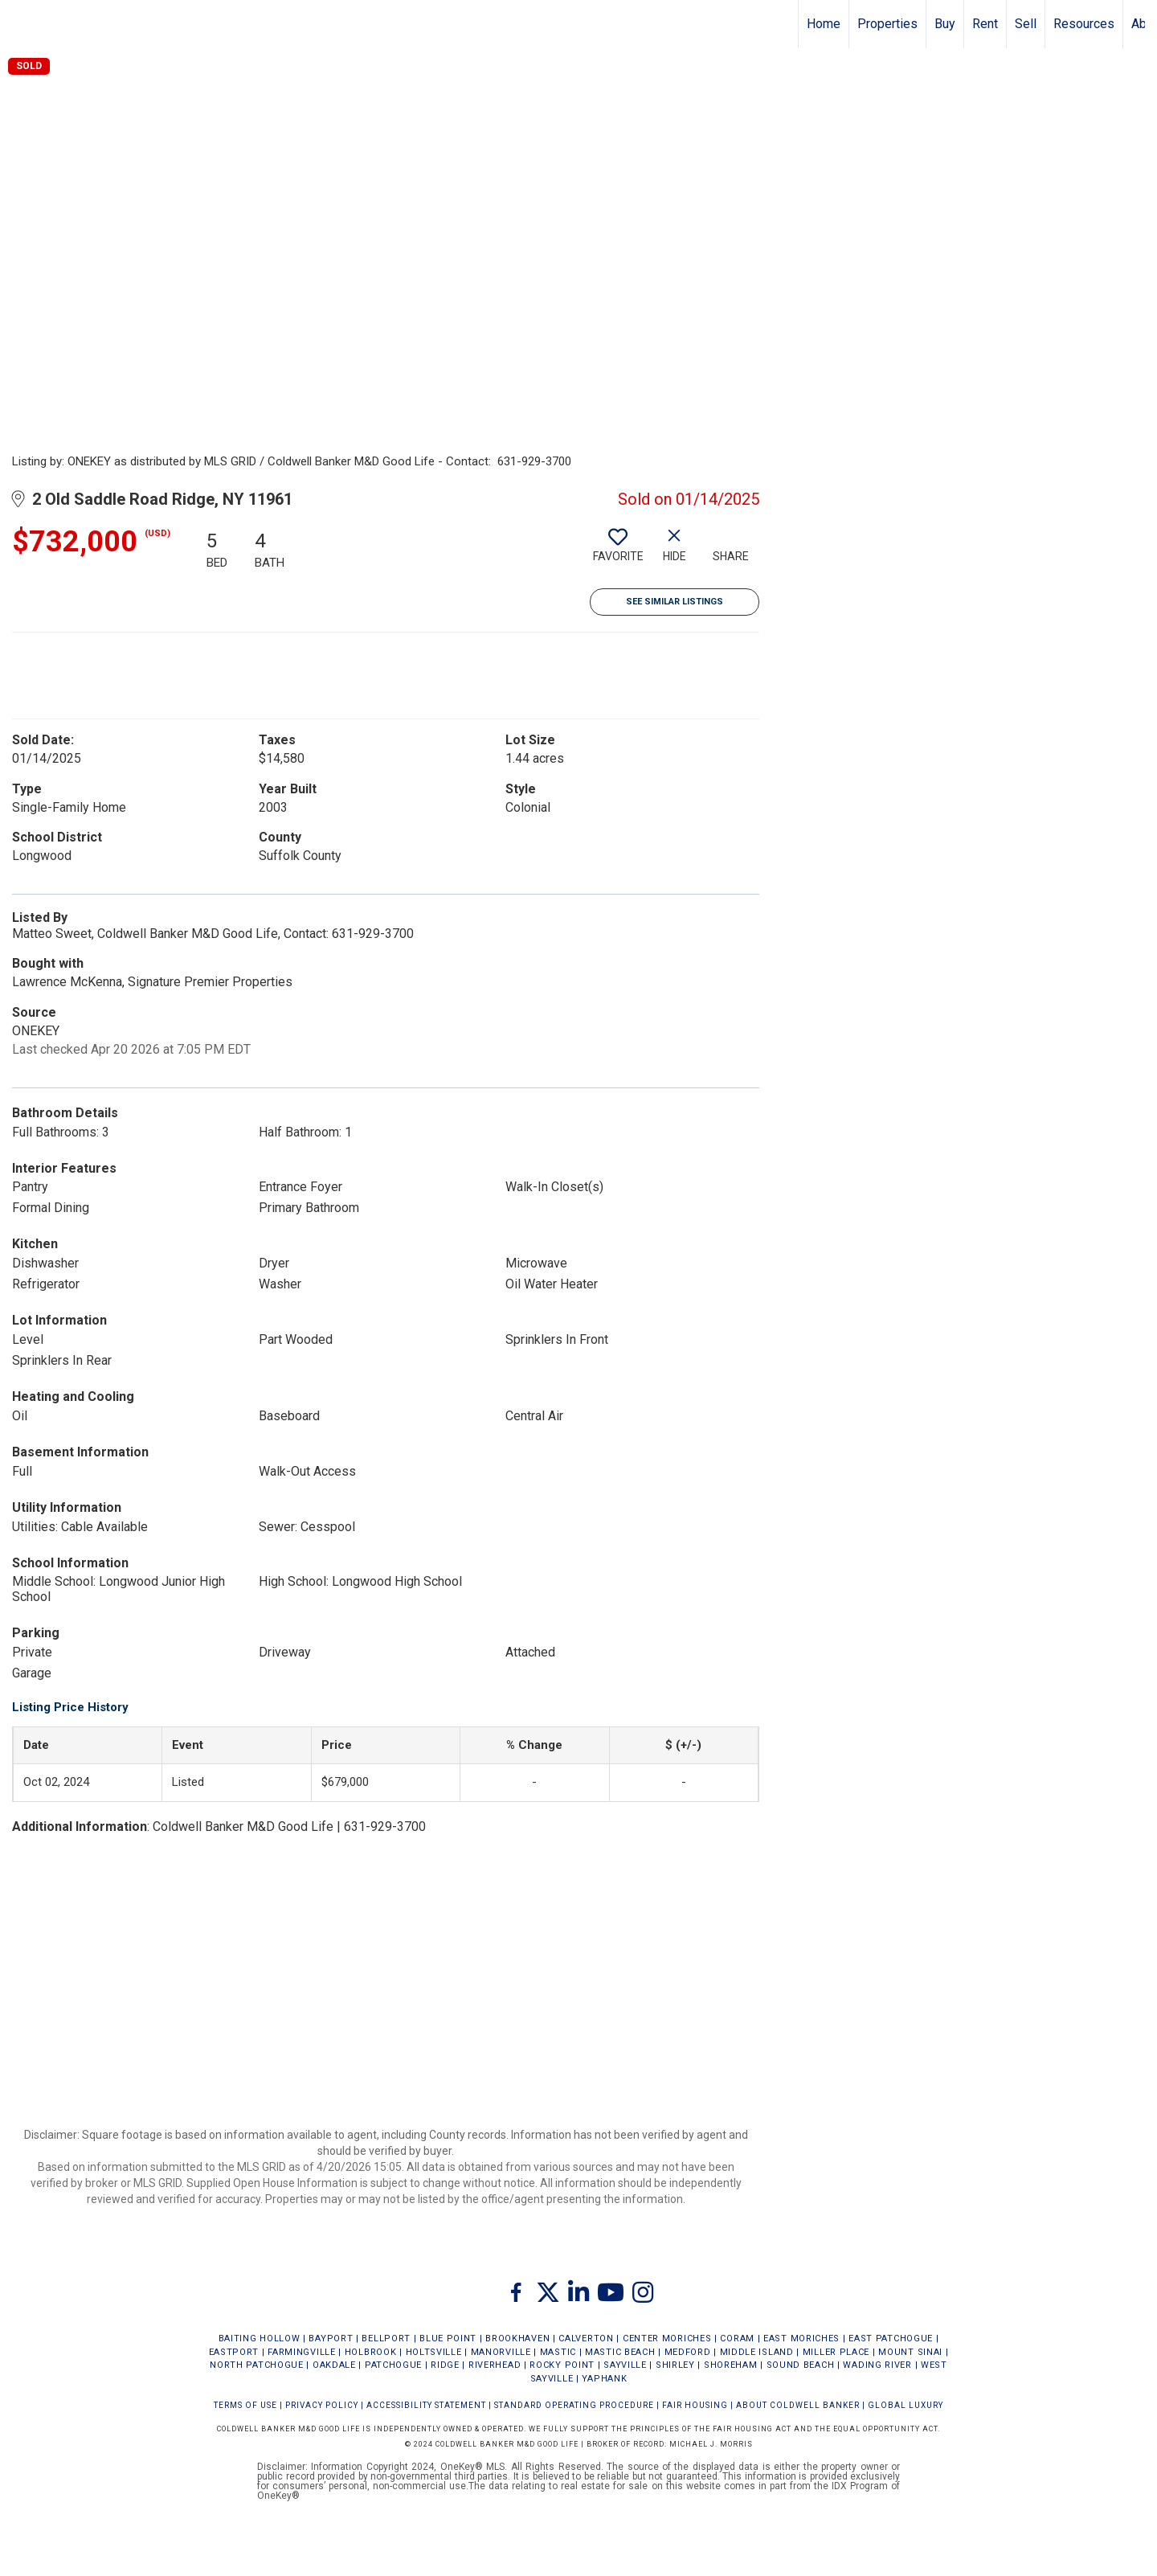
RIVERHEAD (494, 2365)
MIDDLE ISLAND (757, 2352)
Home (823, 23)
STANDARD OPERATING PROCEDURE (574, 2405)
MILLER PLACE (836, 2352)
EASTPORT (234, 2352)
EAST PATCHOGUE (890, 2338)
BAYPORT (331, 2338)
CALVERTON (585, 2338)
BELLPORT (386, 2338)
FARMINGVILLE (301, 2352)
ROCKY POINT (562, 2365)
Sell (1025, 23)
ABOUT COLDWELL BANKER (798, 2405)
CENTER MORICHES (667, 2338)
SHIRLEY (675, 2365)
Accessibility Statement (426, 2405)
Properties (887, 23)
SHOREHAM (731, 2365)
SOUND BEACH (801, 2365)
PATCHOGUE (393, 2365)
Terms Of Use (245, 2405)
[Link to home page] (20, 24)
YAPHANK (604, 2378)
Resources (1083, 23)
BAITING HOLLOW (259, 2338)
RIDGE (445, 2365)
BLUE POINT (447, 2338)
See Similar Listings (674, 601)
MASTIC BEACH (620, 2352)
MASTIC (558, 2352)
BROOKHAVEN (517, 2338)
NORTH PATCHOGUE (257, 2365)
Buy (944, 23)
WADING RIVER (877, 2365)
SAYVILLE (625, 2365)
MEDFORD (687, 2352)
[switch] (618, 551)
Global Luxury (905, 2405)
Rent (985, 23)
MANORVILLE (501, 2352)
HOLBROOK (371, 2352)
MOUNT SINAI (910, 2352)
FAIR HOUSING (695, 2405)
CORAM (737, 2338)
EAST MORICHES (801, 2338)
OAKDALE (334, 2365)
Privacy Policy (321, 2405)
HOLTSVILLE (434, 2352)
